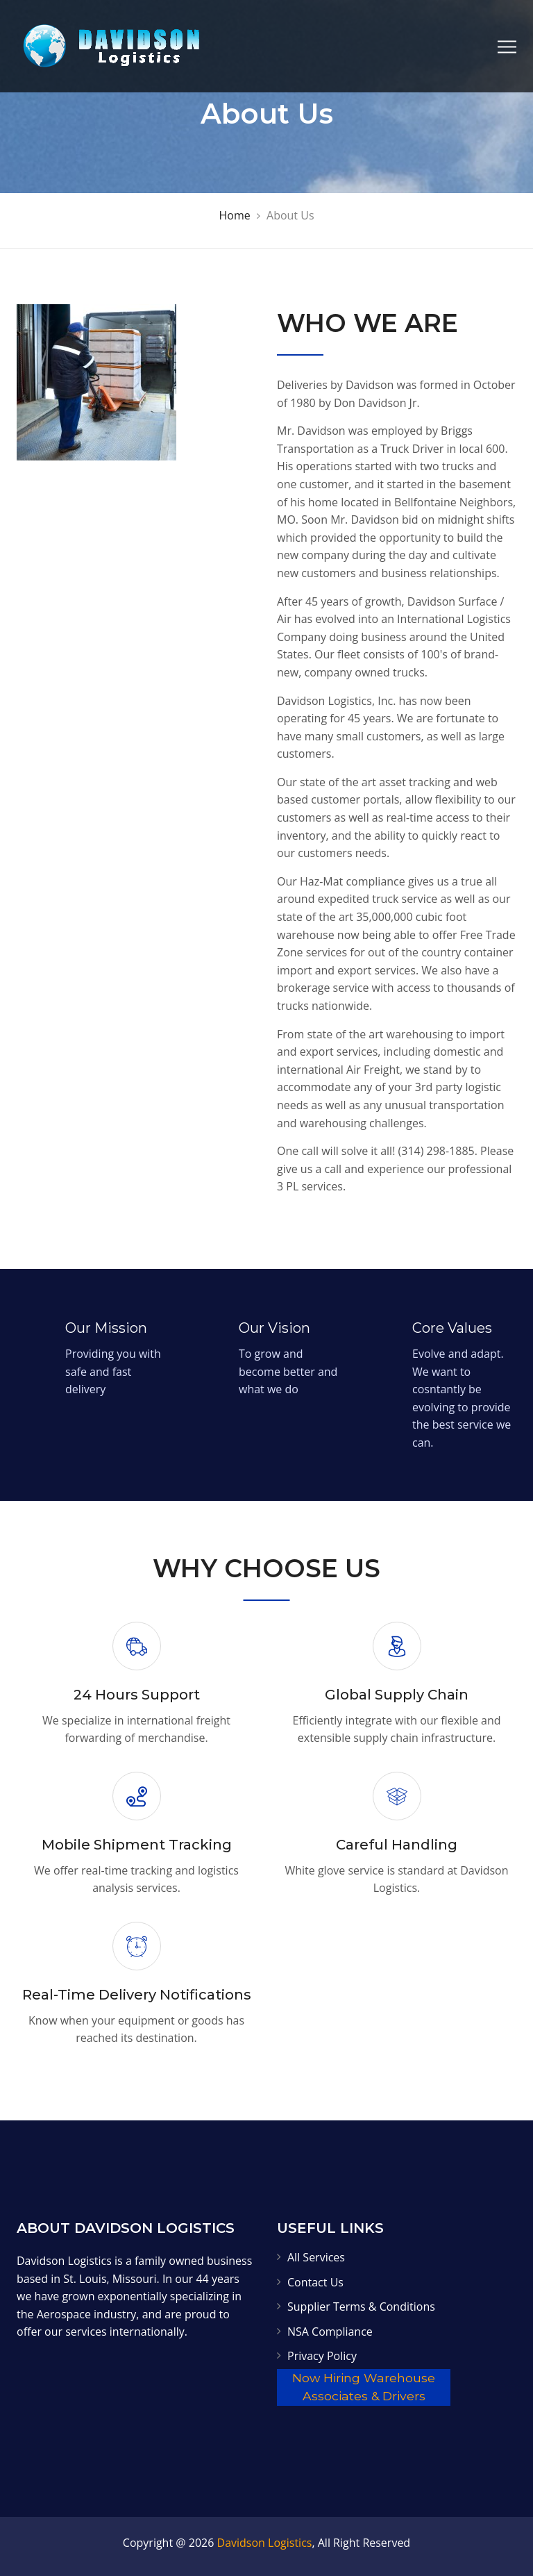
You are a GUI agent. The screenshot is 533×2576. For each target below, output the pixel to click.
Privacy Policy (322, 2355)
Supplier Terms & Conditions (361, 2306)
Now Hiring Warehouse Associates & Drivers (363, 2386)
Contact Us (315, 2282)
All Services (316, 2257)
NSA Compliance (330, 2331)
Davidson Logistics (264, 2542)
